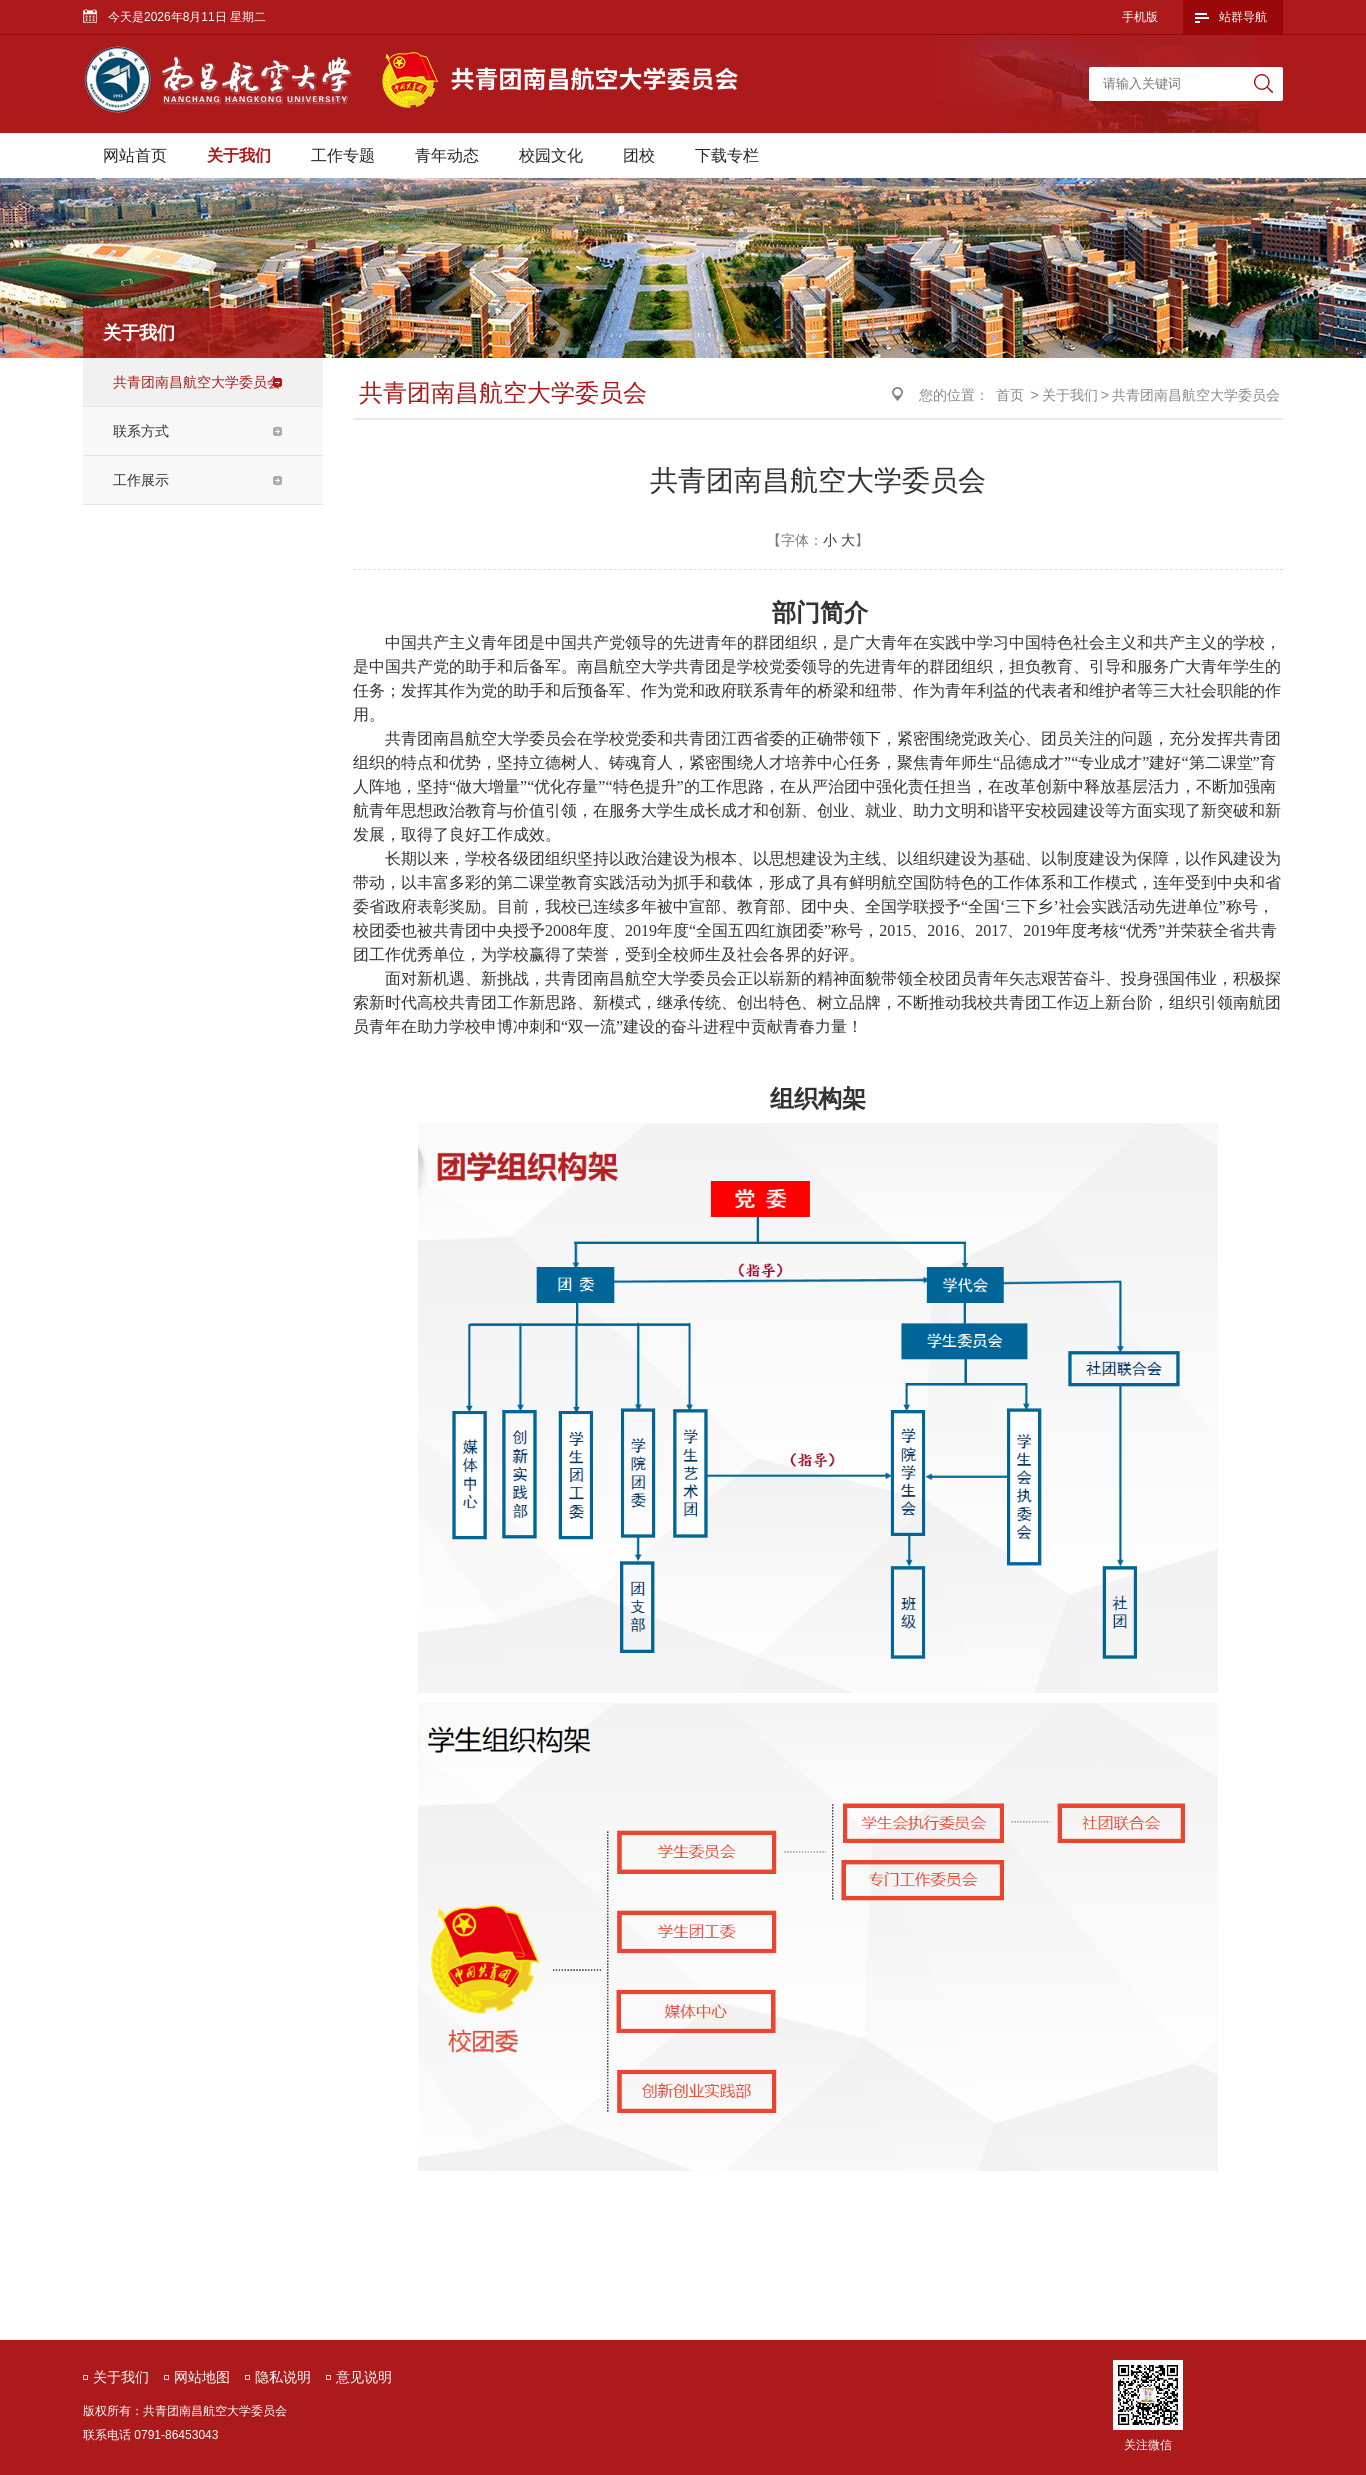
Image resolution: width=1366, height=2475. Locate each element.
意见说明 (364, 2377)
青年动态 (447, 155)
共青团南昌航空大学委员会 (197, 382)
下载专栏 (727, 155)
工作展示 (141, 480)
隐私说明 (283, 2377)
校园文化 (551, 155)
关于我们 (239, 155)
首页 (1010, 395)
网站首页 (135, 155)
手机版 (1140, 17)
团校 (639, 155)
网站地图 (202, 2377)
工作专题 (343, 155)
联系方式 (141, 431)
